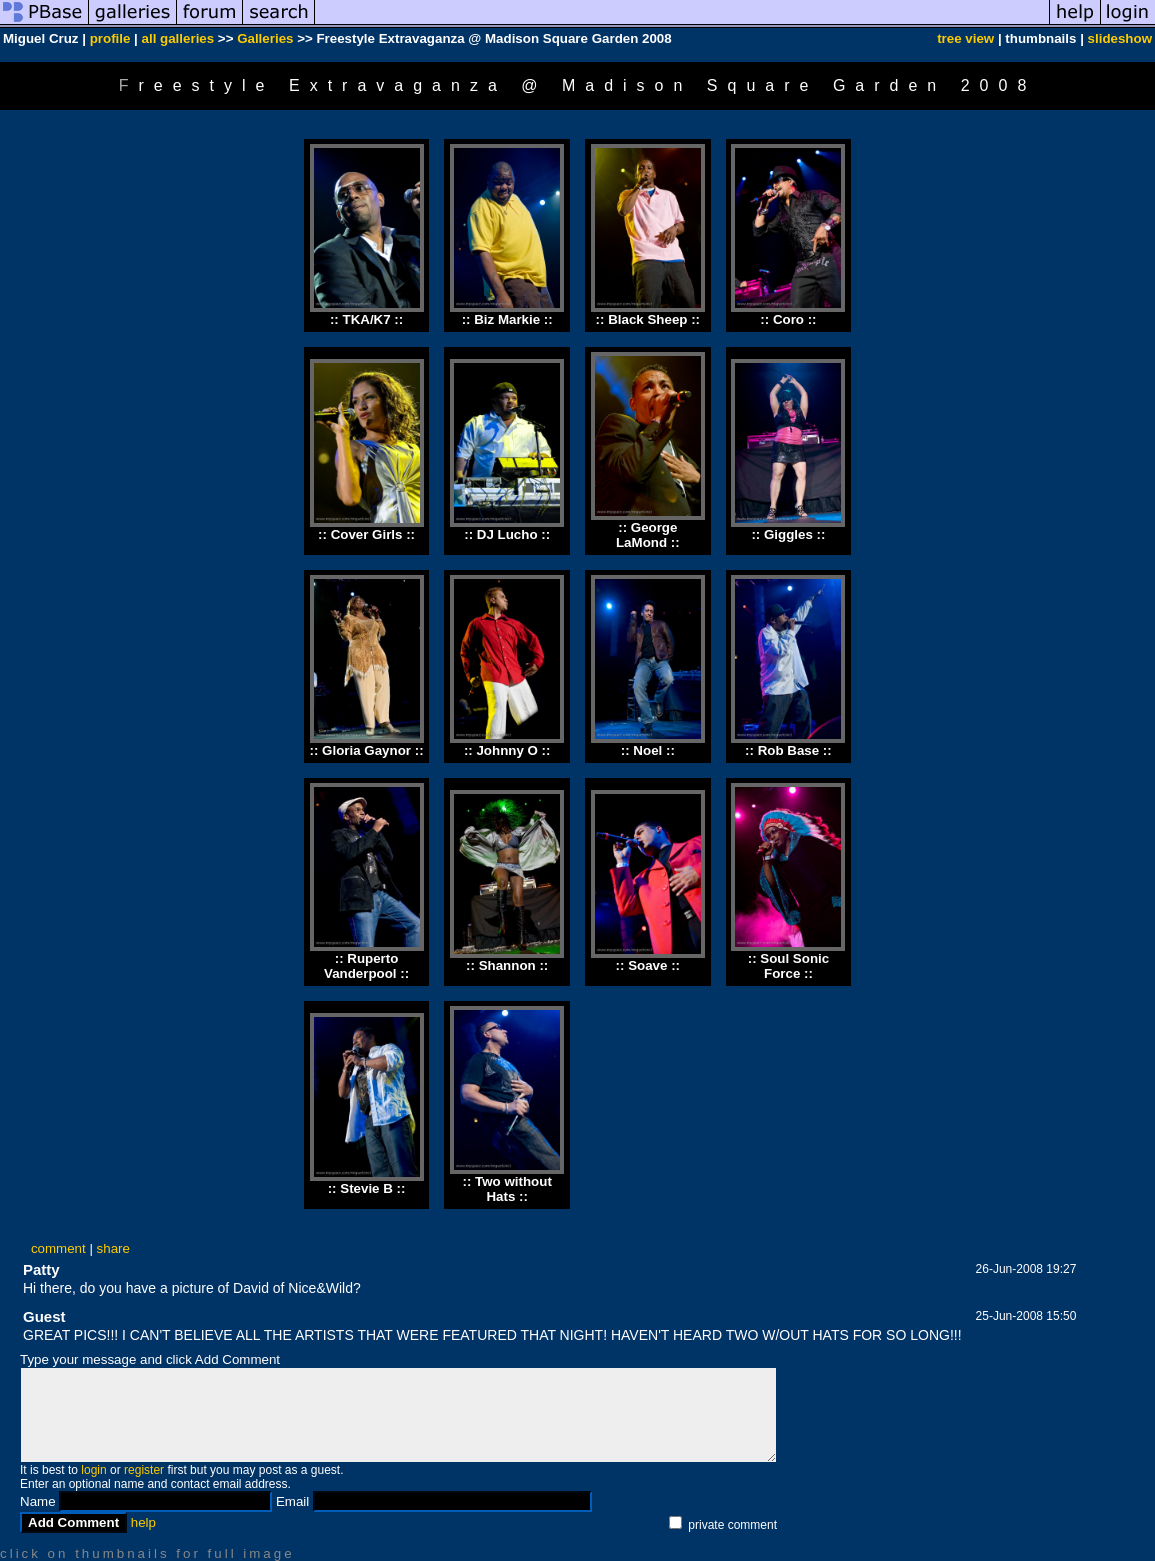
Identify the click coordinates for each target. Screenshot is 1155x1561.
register (144, 1470)
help (143, 1522)
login (93, 1470)
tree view (965, 38)
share (113, 1248)
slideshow (1120, 38)
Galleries (265, 38)
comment (58, 1248)
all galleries (178, 38)
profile (110, 38)
